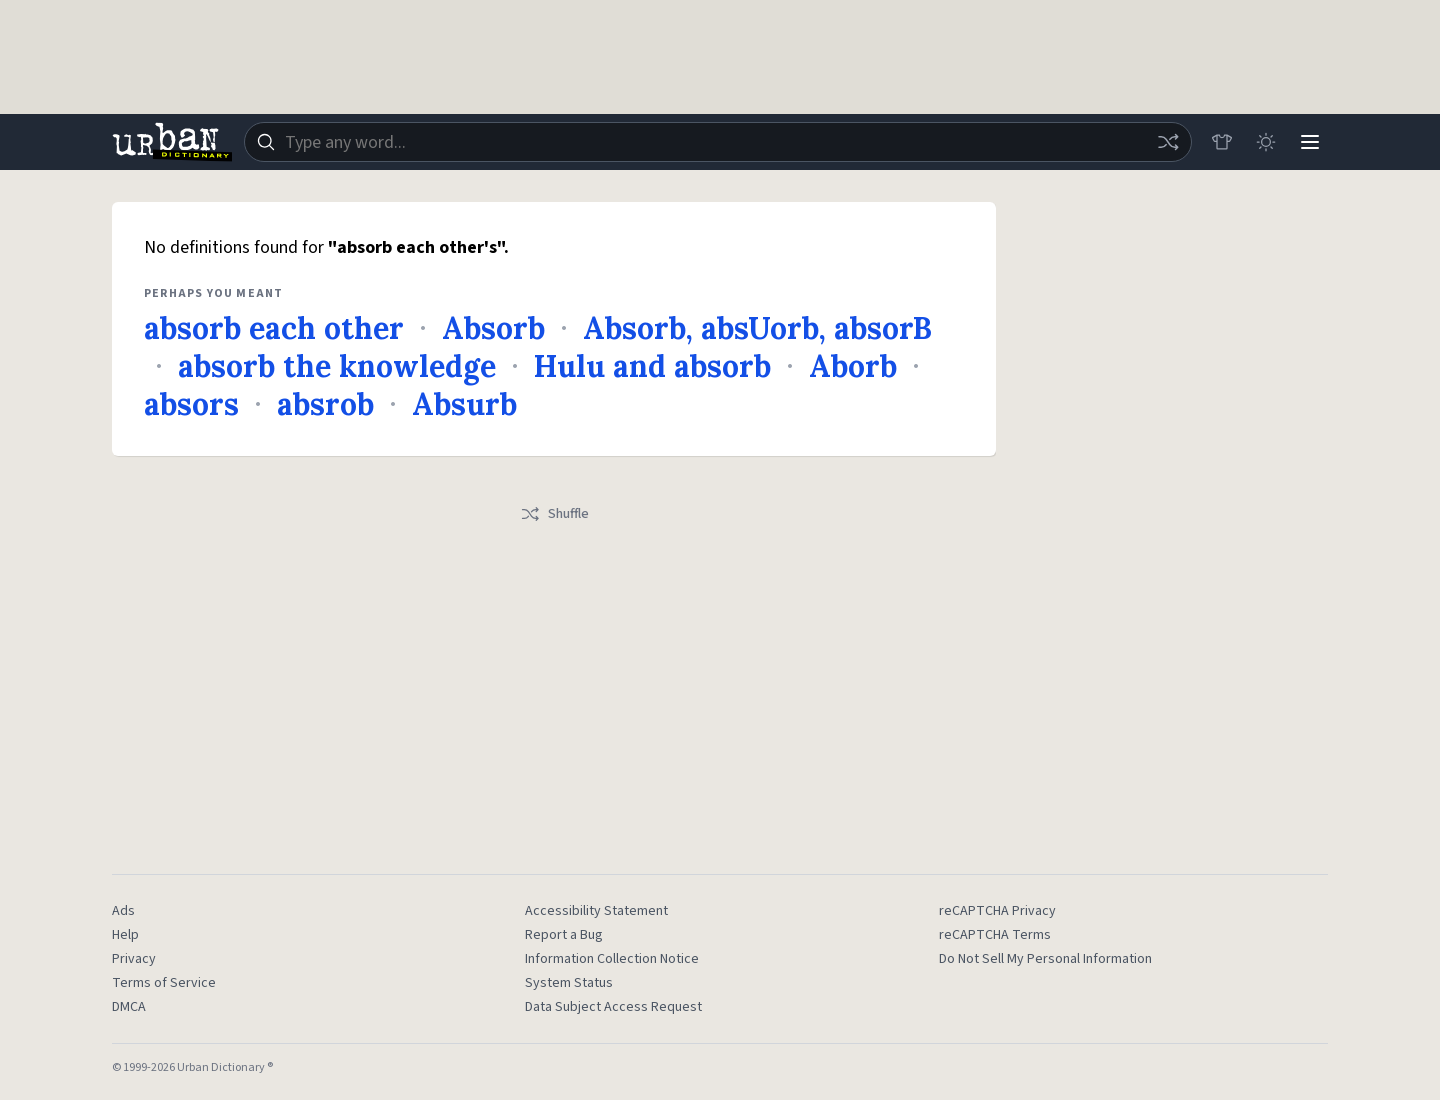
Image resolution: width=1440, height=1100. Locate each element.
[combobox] (718, 142)
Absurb (464, 404)
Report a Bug (564, 935)
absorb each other (274, 328)
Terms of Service (164, 983)
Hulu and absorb (652, 366)
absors (191, 404)
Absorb (493, 328)
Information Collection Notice (612, 959)
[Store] (1222, 142)
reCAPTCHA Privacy (997, 911)
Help (125, 935)
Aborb (853, 366)
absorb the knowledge (337, 366)
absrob (325, 404)
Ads (123, 911)
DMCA (129, 1007)
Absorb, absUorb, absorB (757, 328)
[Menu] (1310, 142)
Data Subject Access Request (613, 1007)
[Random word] (1168, 142)
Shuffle (554, 514)
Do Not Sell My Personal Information (1045, 959)
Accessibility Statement (596, 911)
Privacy (134, 959)
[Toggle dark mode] (1266, 142)
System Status (569, 983)
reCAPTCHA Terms (995, 935)
